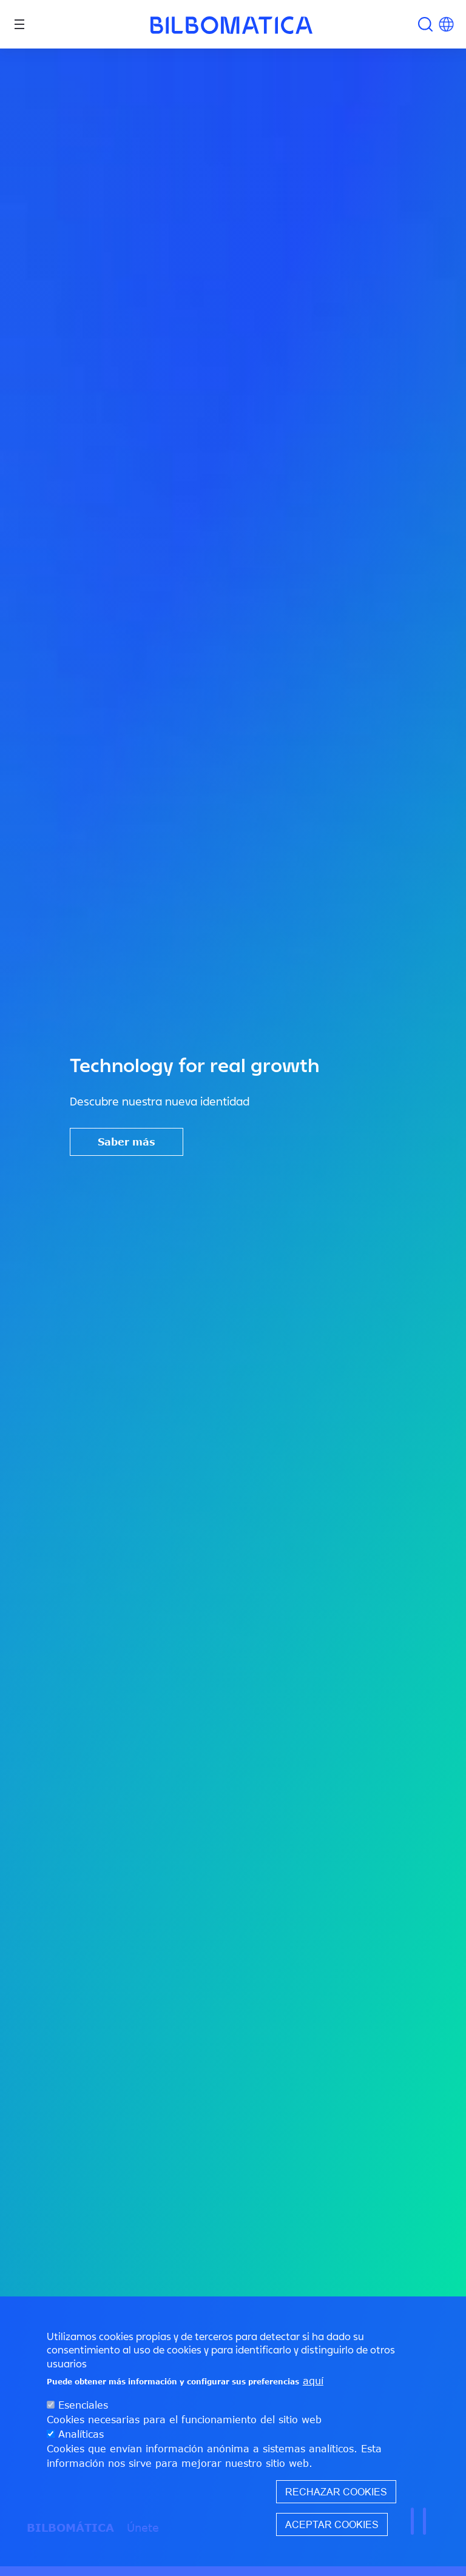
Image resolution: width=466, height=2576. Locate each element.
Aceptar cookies (332, 2524)
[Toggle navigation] (19, 24)
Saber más (126, 1141)
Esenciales (83, 2405)
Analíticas (81, 2434)
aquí (313, 2380)
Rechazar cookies (336, 2491)
